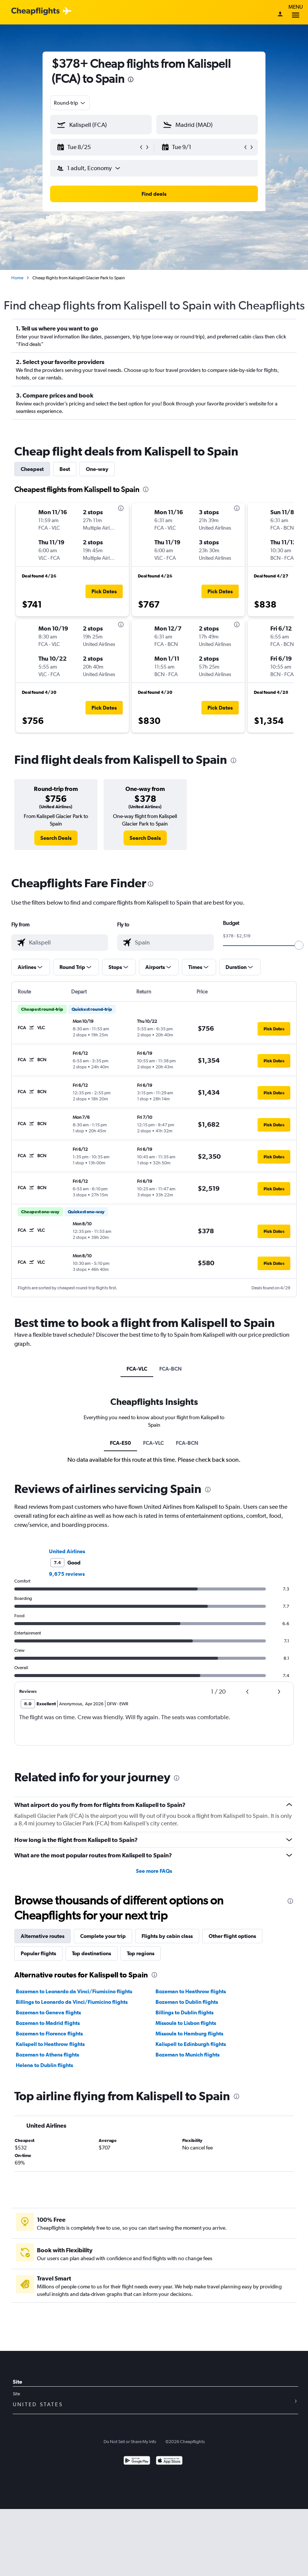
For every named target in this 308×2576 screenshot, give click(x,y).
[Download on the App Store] (169, 2461)
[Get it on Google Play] (137, 2461)
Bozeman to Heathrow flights (191, 1991)
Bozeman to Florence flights (49, 2034)
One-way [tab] (97, 469)
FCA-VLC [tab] (137, 1369)
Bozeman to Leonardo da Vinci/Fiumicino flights (74, 1991)
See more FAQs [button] (154, 1871)
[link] (56, 837)
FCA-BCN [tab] (170, 1369)
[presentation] (130, 79)
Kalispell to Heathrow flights (50, 2044)
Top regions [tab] (140, 1953)
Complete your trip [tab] (103, 1936)
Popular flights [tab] (38, 1953)
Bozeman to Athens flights (47, 2055)
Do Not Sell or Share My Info (130, 2441)
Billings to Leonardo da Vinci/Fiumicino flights (72, 2002)
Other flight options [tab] (232, 1936)
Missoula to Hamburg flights (189, 2034)
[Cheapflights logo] (35, 11)
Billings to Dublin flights (184, 2012)
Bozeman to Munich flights (188, 2055)
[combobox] (70, 102)
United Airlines (67, 1551)
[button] (97, 147)
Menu (295, 12)
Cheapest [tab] (32, 469)
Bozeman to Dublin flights (187, 2002)
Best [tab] (64, 469)
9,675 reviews (67, 1574)
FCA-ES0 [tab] (120, 1443)
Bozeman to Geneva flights (48, 2012)
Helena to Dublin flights (44, 2065)
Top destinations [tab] (91, 1953)
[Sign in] (280, 14)
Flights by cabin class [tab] (167, 1936)
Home (17, 277)
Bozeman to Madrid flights (48, 2023)
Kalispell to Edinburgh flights (191, 2044)
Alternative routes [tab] (42, 1936)
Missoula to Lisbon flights (186, 2023)
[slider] (298, 945)
